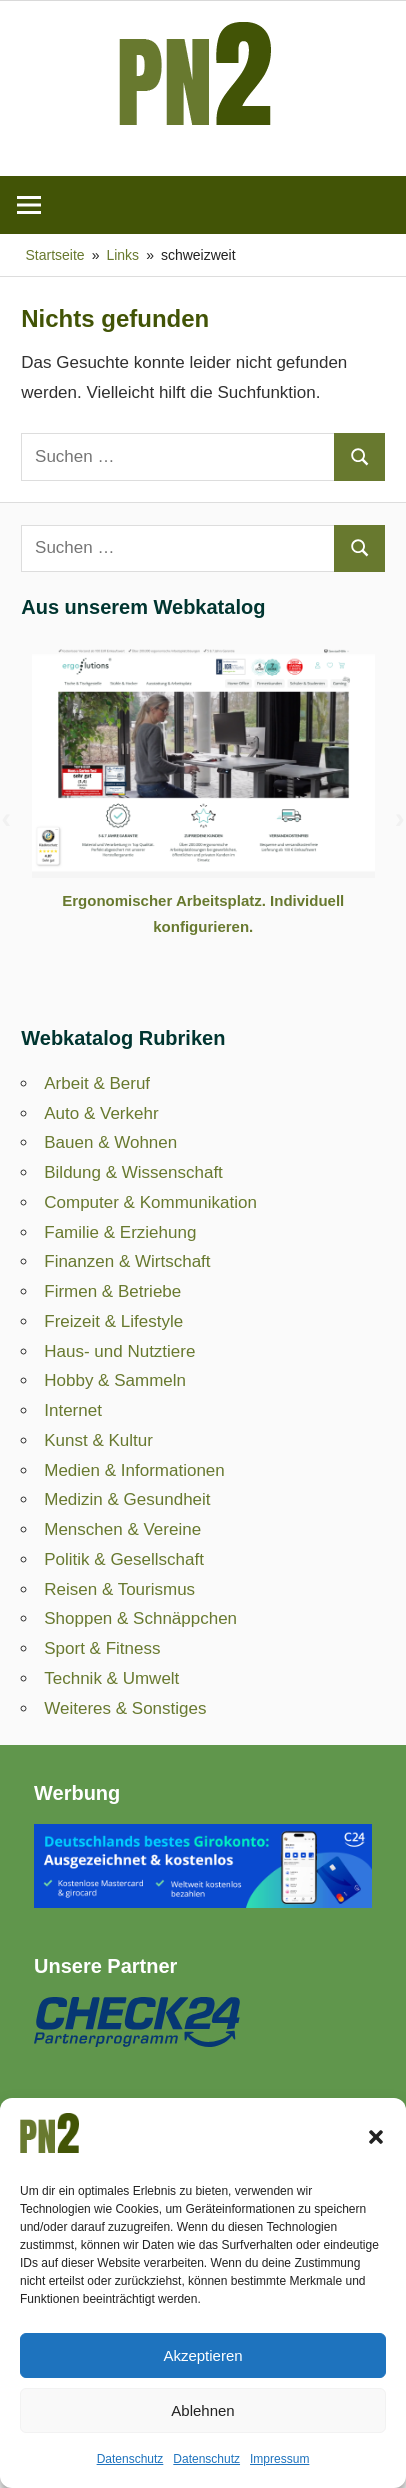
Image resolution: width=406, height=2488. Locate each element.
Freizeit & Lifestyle (113, 1321)
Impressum (279, 2459)
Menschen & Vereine (122, 1529)
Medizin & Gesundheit (127, 1499)
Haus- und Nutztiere (119, 1351)
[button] (376, 2137)
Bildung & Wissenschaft (133, 1172)
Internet (73, 1410)
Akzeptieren (202, 2355)
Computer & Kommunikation (150, 1202)
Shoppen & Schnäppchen (140, 1618)
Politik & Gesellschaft (124, 1559)
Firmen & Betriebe (112, 1291)
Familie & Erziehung (120, 1232)
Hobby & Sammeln (115, 1380)
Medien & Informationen (134, 1470)
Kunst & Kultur (98, 1440)
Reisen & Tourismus (119, 1589)
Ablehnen (202, 2410)
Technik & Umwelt (111, 1678)
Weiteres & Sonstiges (125, 1708)
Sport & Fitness (102, 1648)
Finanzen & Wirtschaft (127, 1261)
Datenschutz (130, 2459)
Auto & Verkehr (101, 1113)
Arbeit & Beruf (97, 1083)
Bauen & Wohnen (110, 1142)
